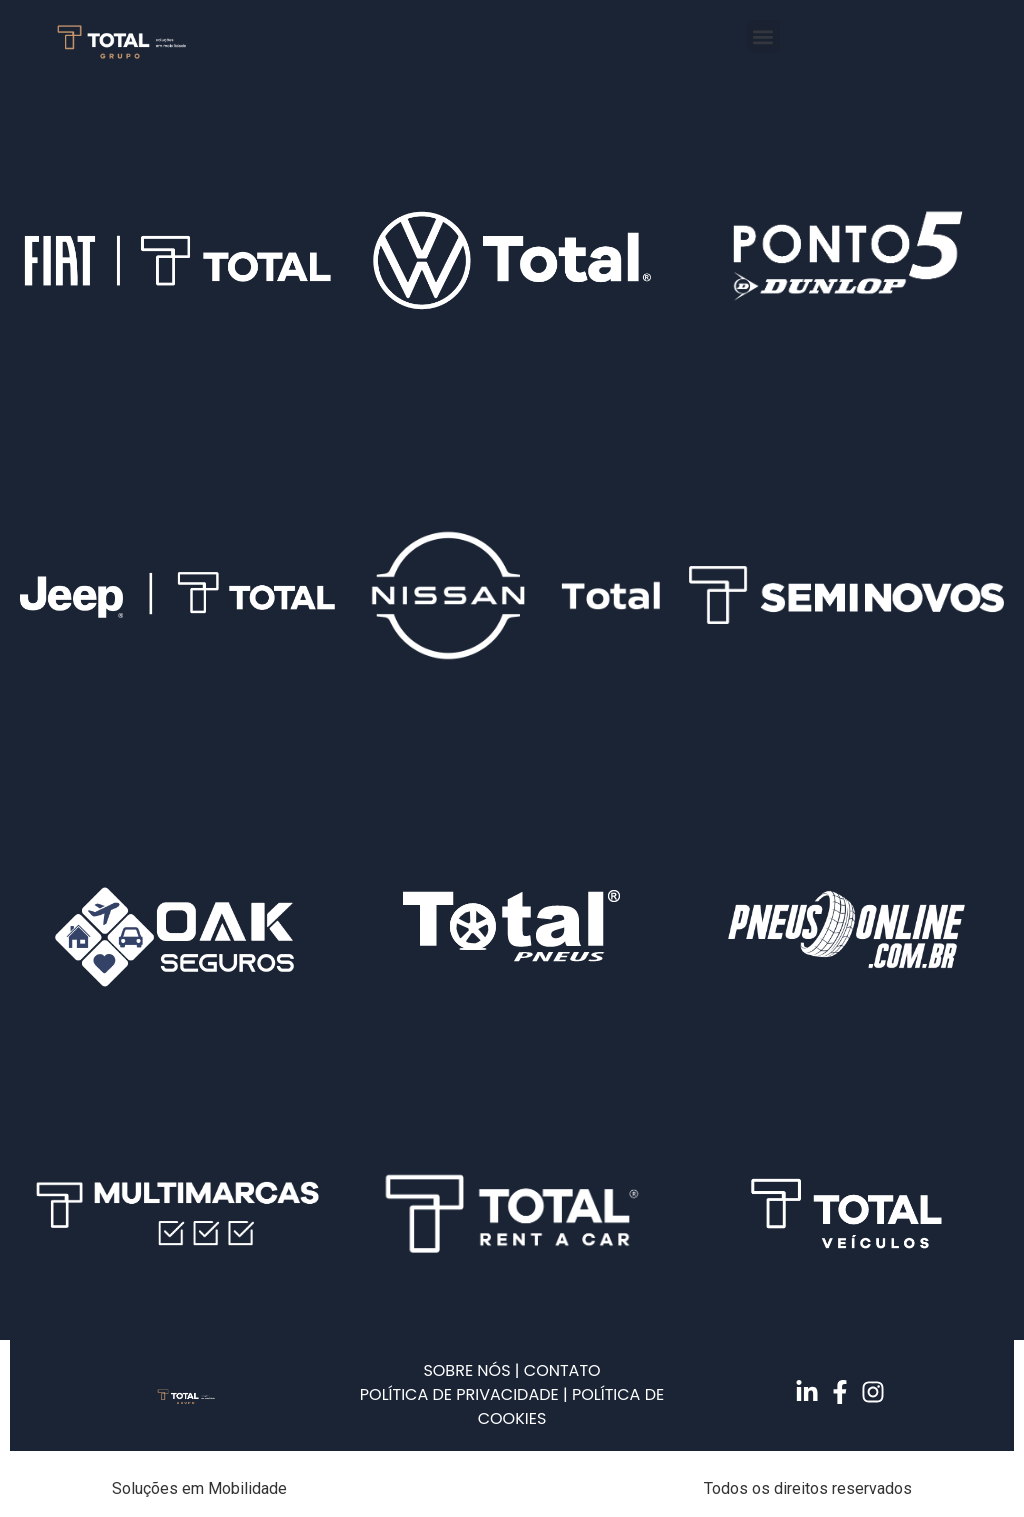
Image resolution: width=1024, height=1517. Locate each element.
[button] (763, 36)
